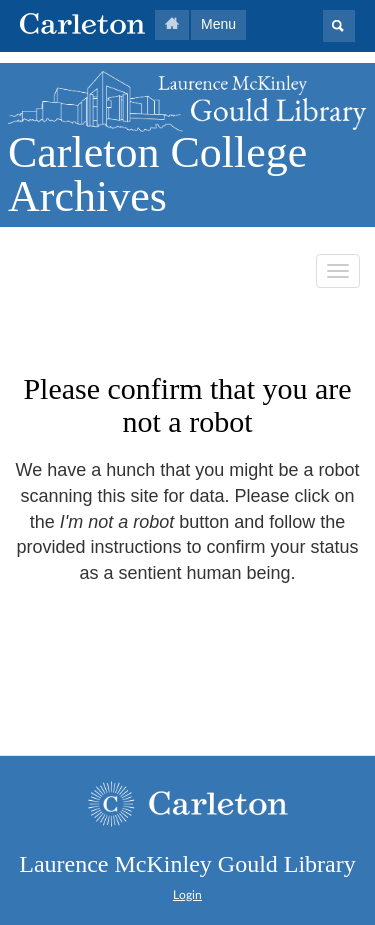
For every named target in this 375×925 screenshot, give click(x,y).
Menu (218, 24)
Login (187, 895)
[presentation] (182, 650)
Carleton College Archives (157, 174)
